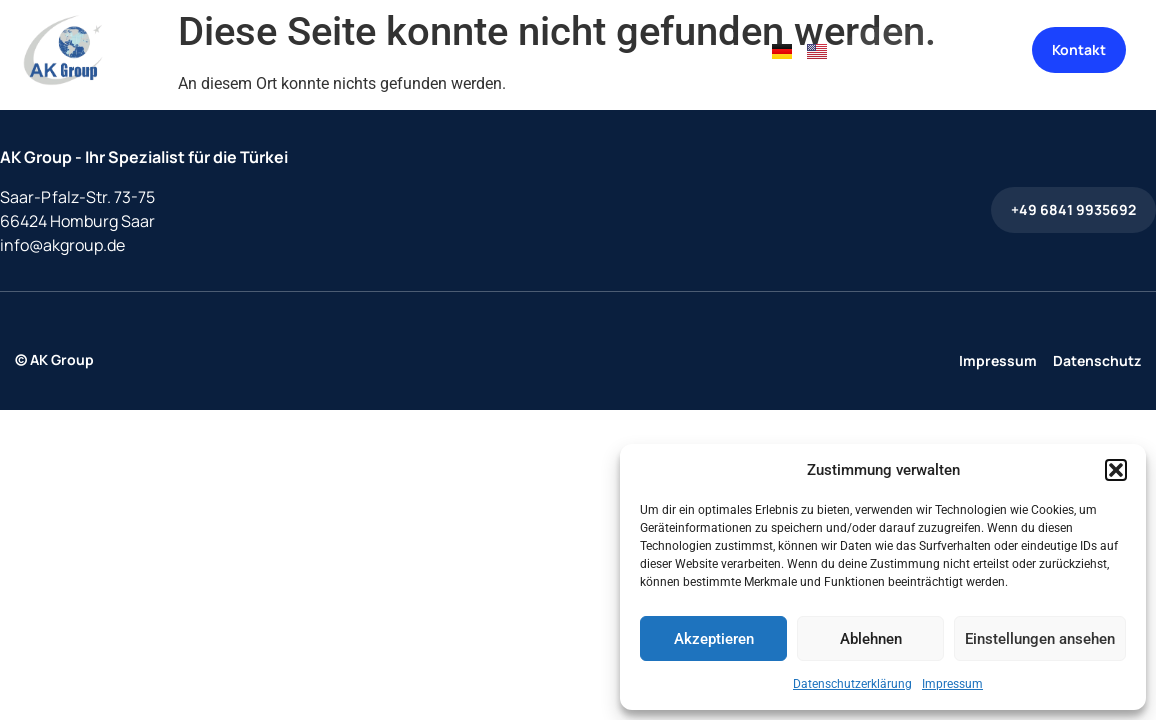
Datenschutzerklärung (852, 684)
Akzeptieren (714, 639)
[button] (1116, 470)
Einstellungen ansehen (1040, 639)
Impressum (952, 684)
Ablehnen (871, 639)
